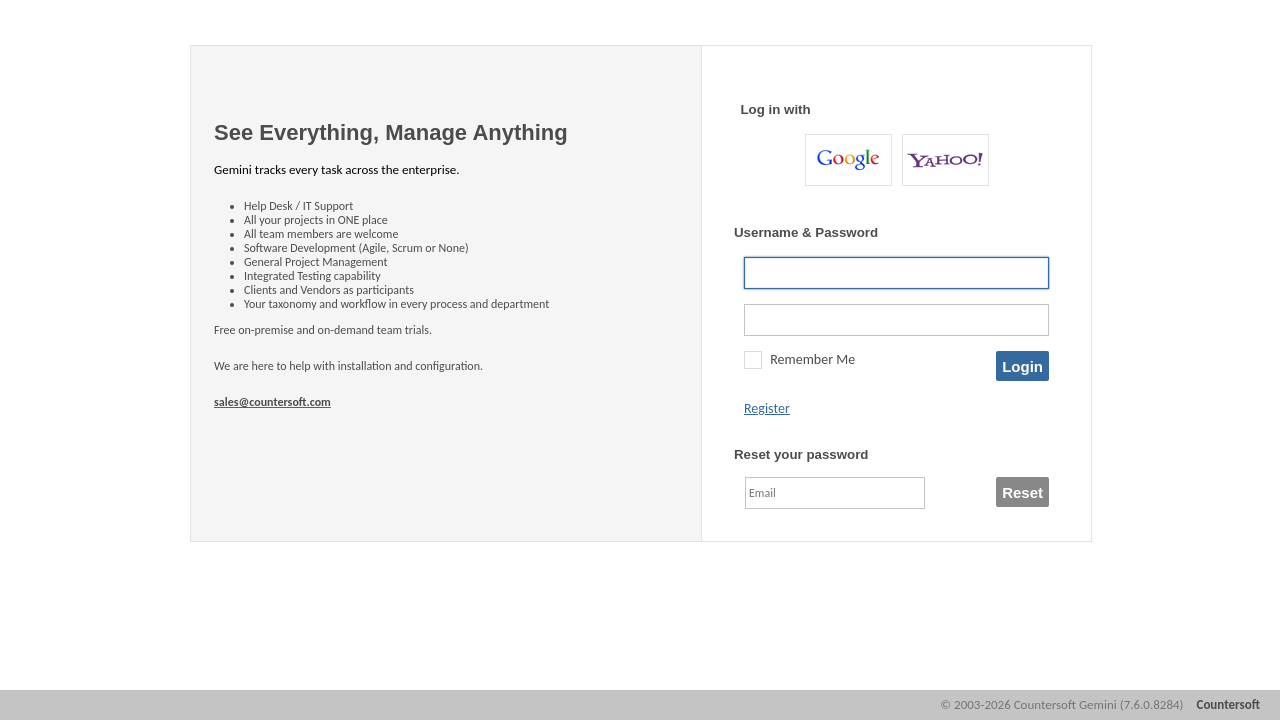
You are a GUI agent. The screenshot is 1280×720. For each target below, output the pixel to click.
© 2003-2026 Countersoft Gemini (1061, 704)
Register (767, 408)
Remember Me (812, 359)
